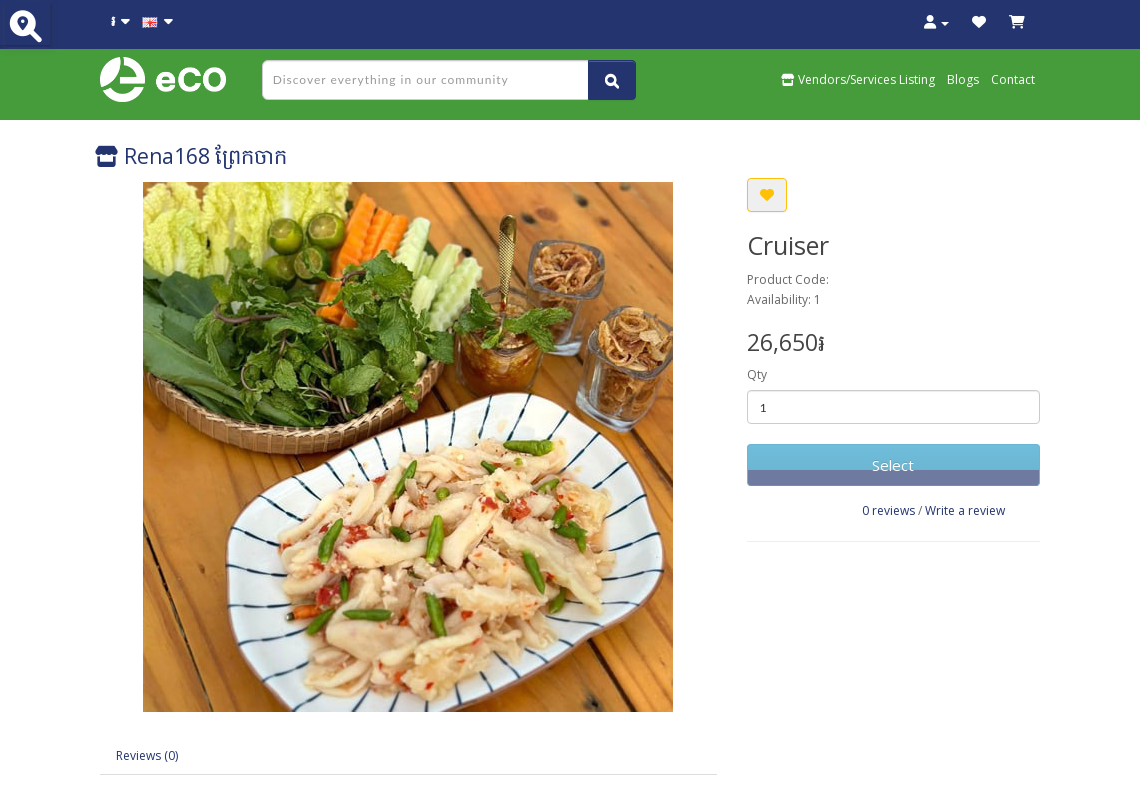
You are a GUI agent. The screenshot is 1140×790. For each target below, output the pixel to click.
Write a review (965, 510)
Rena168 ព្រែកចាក (191, 156)
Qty (757, 374)
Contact (1013, 79)
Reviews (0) (147, 755)
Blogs (963, 79)
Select (893, 465)
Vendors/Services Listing (858, 79)
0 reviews (888, 510)
